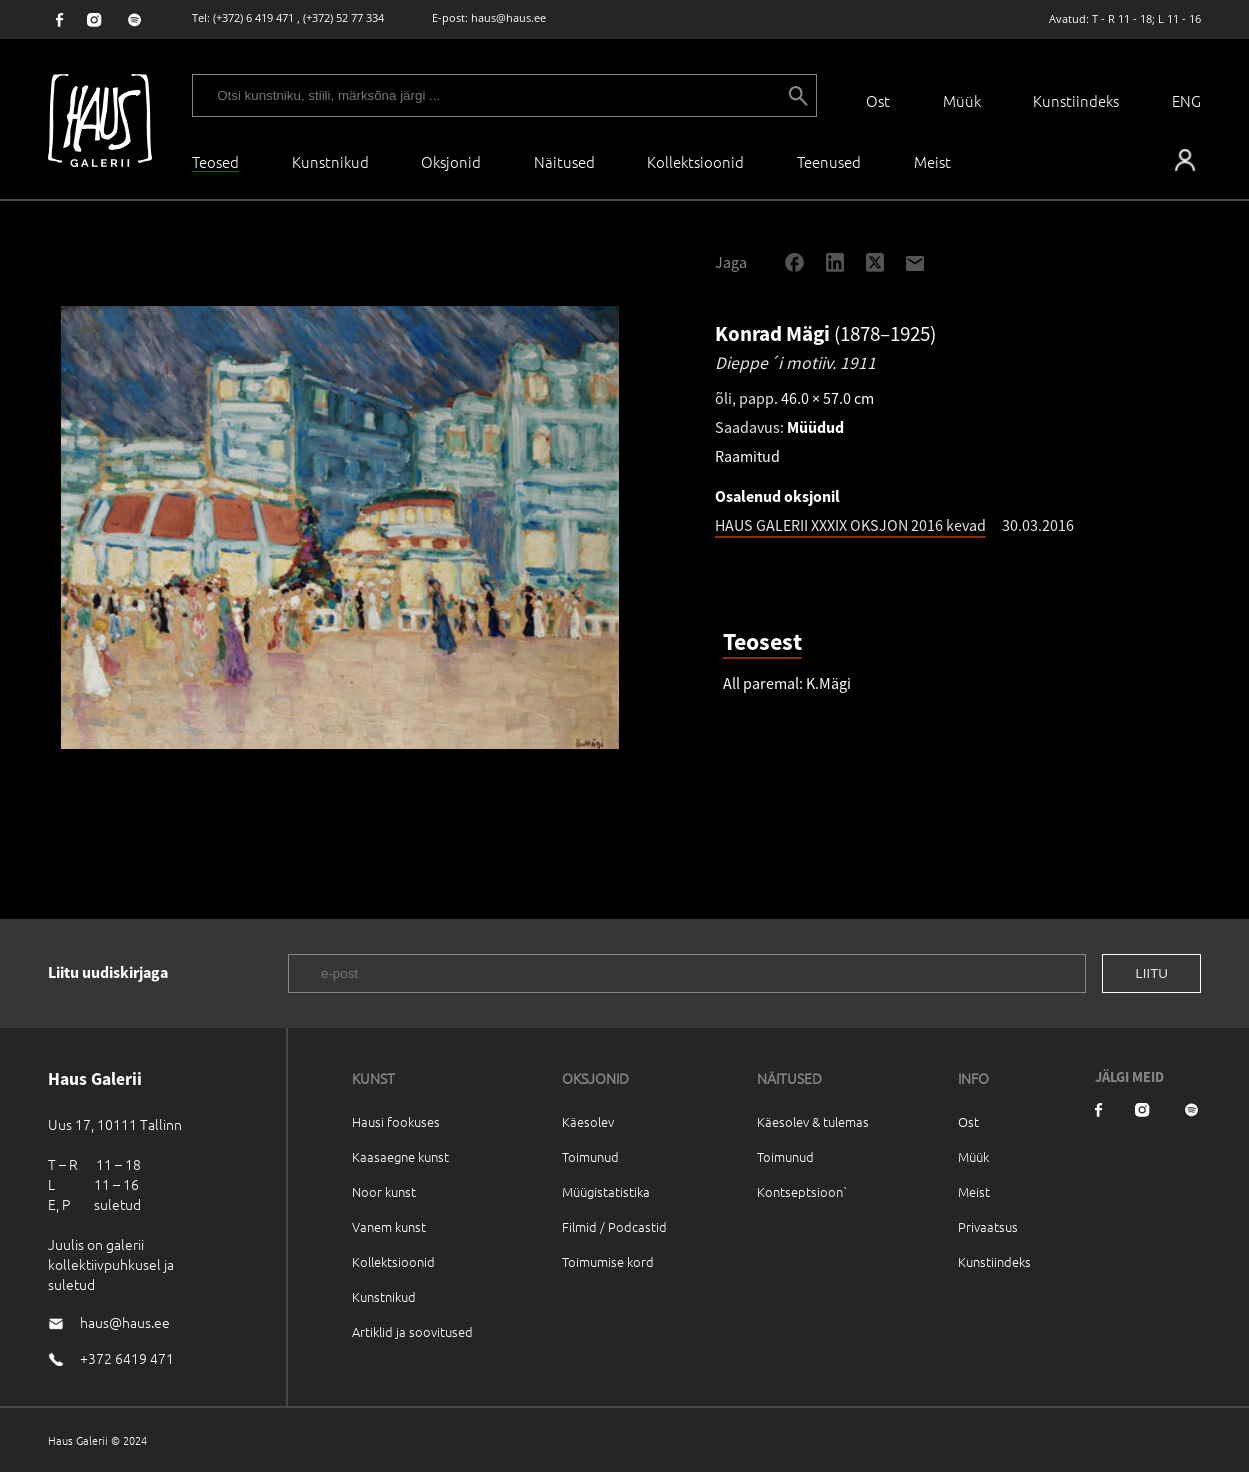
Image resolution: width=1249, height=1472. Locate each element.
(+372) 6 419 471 (253, 17)
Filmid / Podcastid (614, 1226)
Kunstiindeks (1076, 100)
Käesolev (588, 1121)
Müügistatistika (606, 1191)
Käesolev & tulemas (813, 1121)
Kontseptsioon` (802, 1191)
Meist (974, 1191)
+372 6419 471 (127, 1358)
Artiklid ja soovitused (412, 1331)
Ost (878, 100)
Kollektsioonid (695, 161)
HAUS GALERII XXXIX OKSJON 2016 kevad (850, 525)
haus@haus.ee (508, 17)
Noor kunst (384, 1191)
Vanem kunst (389, 1226)
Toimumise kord (608, 1261)
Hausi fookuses (396, 1121)
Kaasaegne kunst (400, 1156)
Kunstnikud (330, 161)
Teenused (829, 161)
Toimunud (590, 1156)
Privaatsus (988, 1226)
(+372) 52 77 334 (343, 17)
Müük (962, 100)
